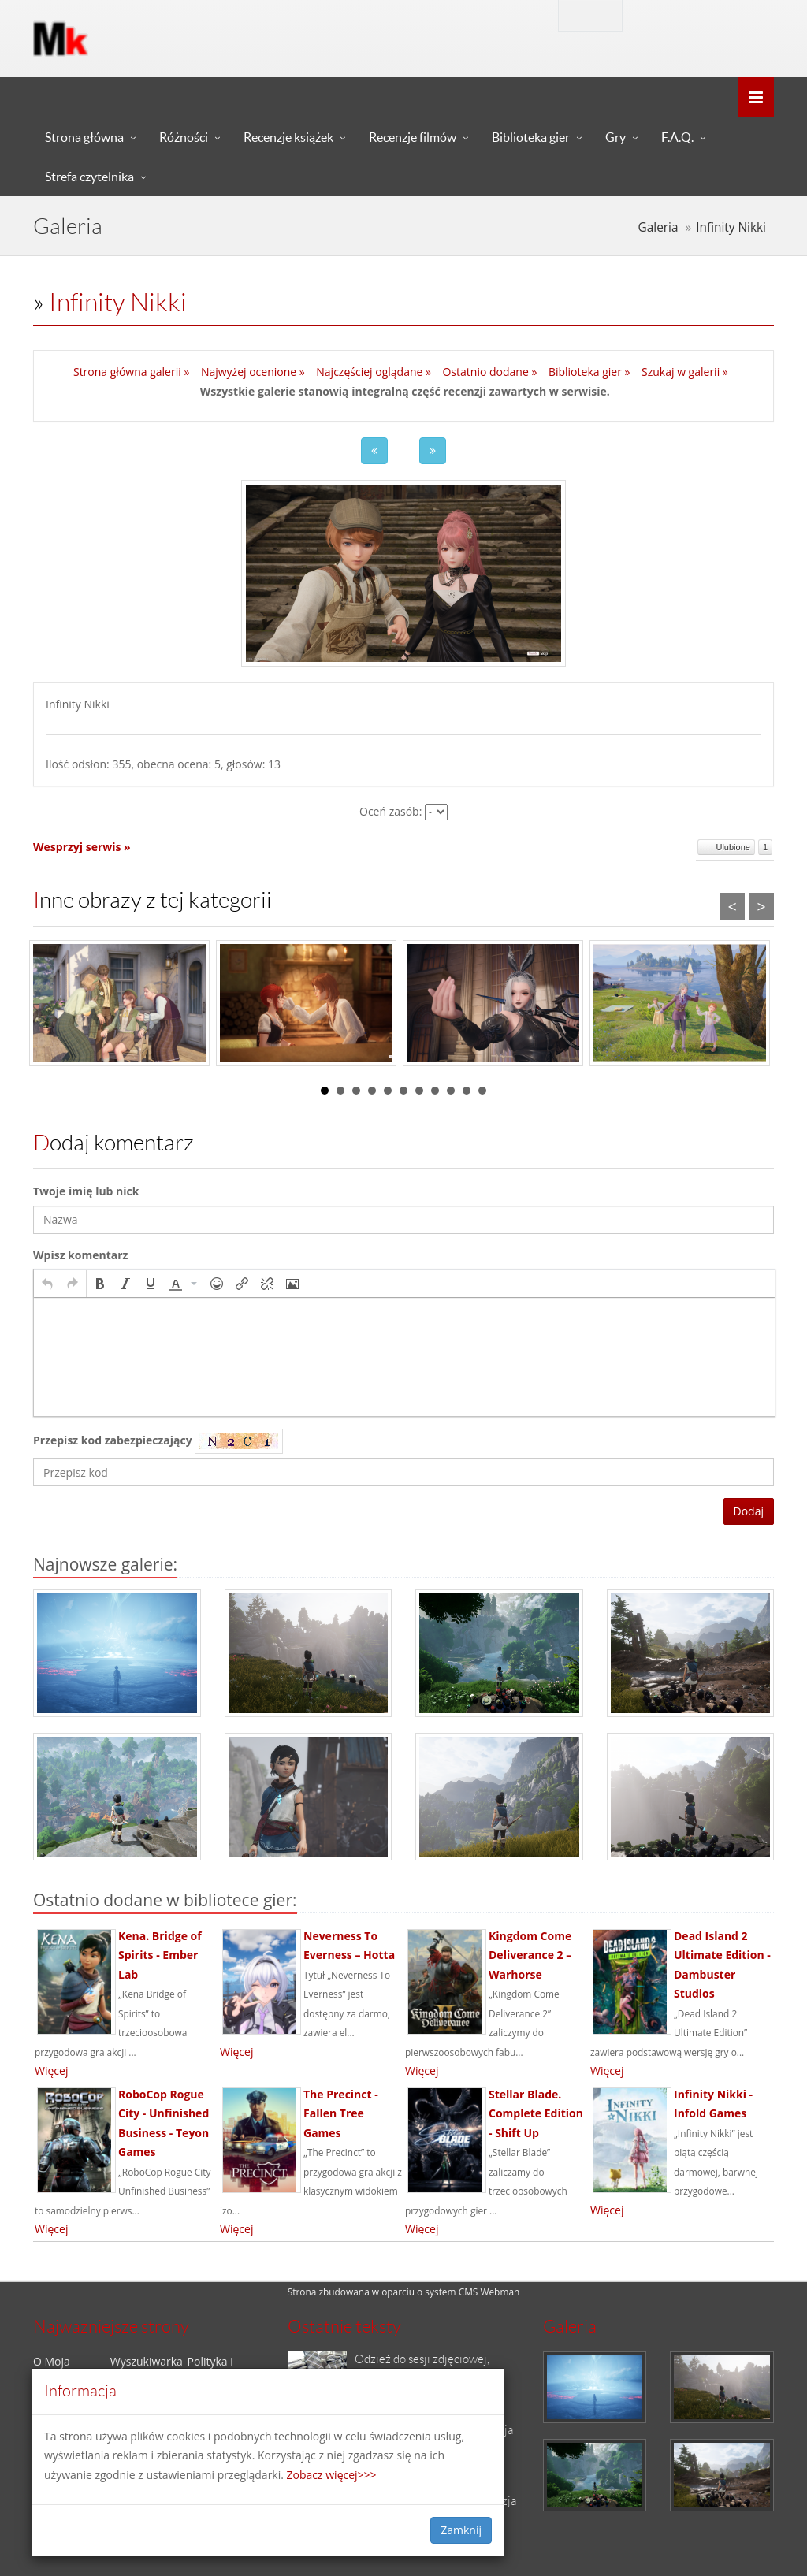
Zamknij (461, 2529)
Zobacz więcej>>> (332, 2474)
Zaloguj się (683, 14)
